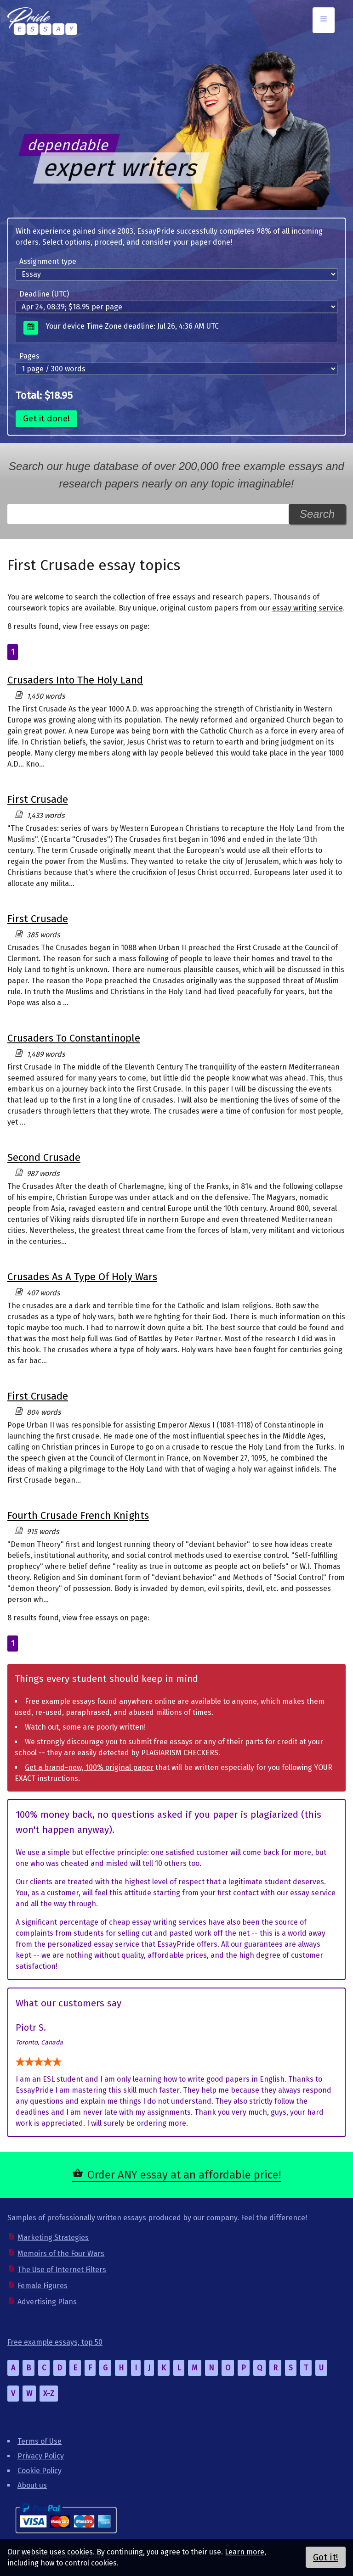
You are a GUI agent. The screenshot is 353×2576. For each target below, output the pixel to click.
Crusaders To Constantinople (73, 1038)
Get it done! (46, 418)
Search (317, 514)
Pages (29, 356)
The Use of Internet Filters (61, 2269)
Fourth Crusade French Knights (78, 1515)
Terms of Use (39, 2441)
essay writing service (307, 608)
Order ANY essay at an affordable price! (184, 2174)
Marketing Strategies (53, 2237)
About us (32, 2485)
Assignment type (47, 261)
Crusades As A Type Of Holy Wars (82, 1277)
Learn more (244, 2552)
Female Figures (42, 2285)
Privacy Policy (40, 2456)
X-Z (48, 2393)
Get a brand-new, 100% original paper (89, 1767)
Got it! (325, 2557)
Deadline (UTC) (44, 294)
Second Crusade (43, 1157)
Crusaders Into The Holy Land (75, 680)
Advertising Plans (47, 2301)
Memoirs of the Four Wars (60, 2253)
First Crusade (37, 799)
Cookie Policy (39, 2470)
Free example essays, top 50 (54, 2342)
